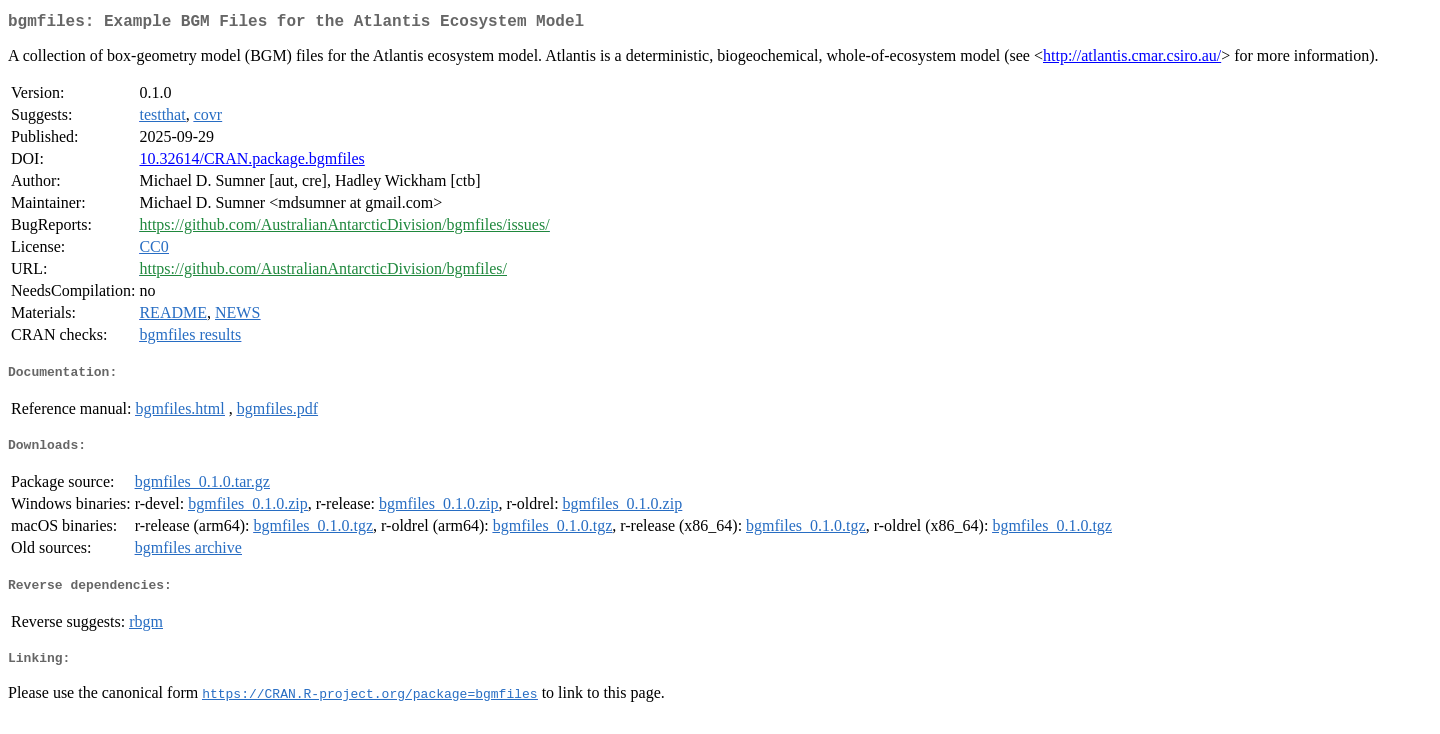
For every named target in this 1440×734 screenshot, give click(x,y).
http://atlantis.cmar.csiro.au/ (1132, 59)
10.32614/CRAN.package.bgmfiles (251, 162)
